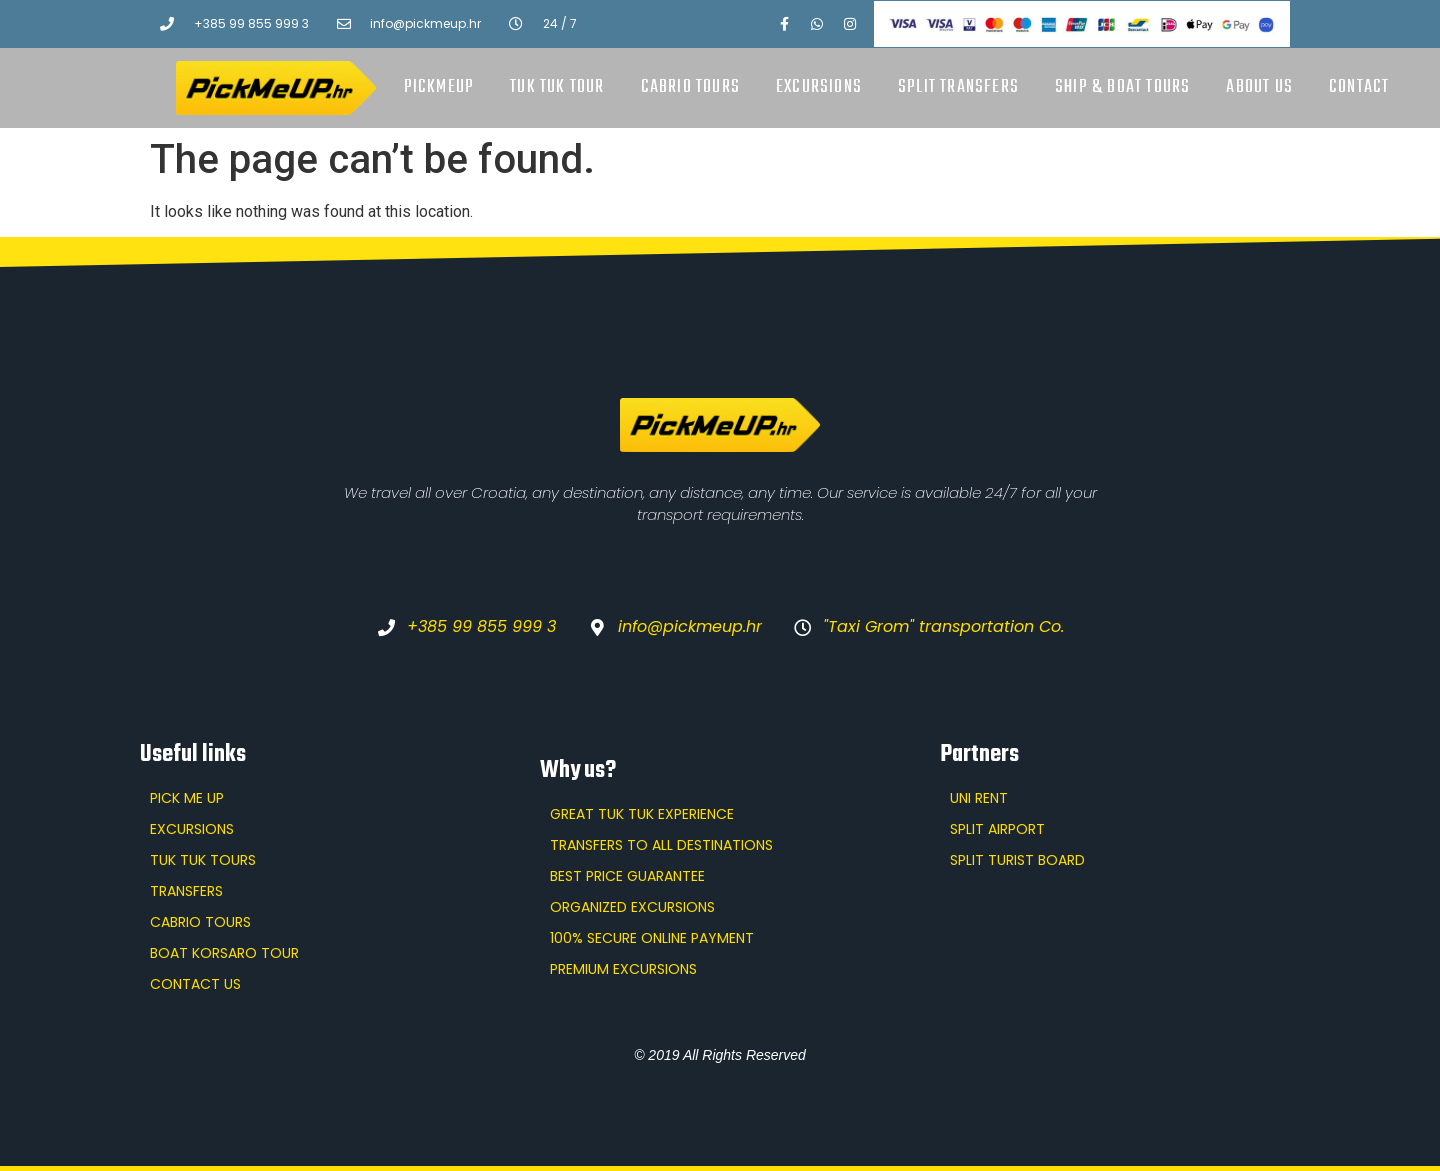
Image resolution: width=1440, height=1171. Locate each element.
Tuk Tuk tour (557, 87)
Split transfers (958, 87)
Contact (1359, 87)
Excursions (819, 87)
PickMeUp (439, 87)
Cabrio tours (690, 87)
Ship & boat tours (1122, 87)
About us (1259, 87)
